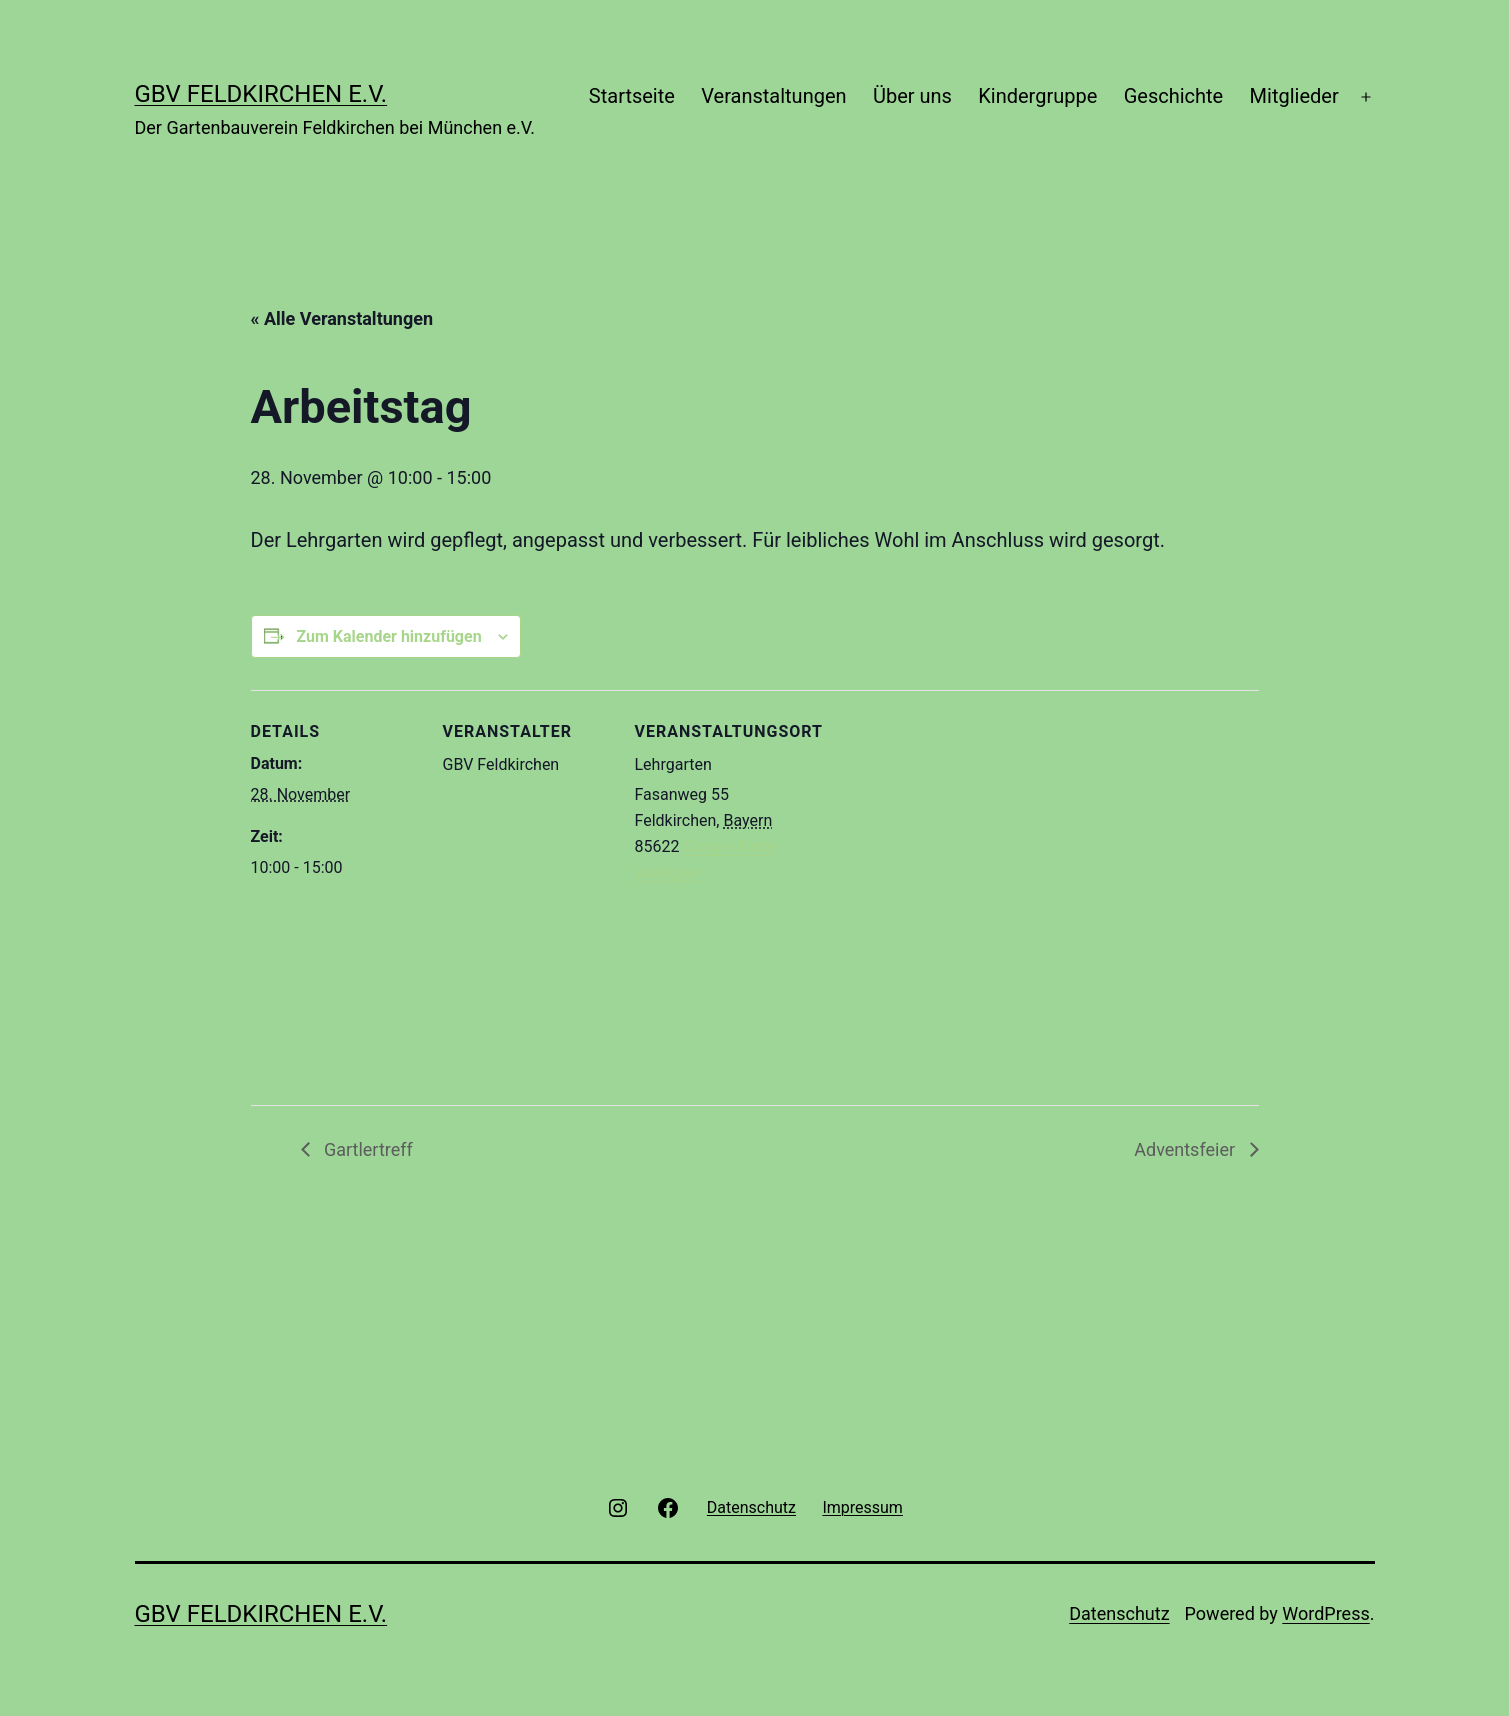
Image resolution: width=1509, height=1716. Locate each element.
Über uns (912, 96)
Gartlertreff (366, 1149)
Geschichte (1174, 96)
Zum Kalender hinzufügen (388, 636)
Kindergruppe (1037, 96)
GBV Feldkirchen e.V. (261, 94)
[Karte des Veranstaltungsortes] (932, 897)
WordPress (1325, 1613)
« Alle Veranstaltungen (342, 318)
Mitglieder (1294, 96)
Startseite (632, 96)
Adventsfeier (1186, 1149)
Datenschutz (1119, 1613)
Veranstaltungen (773, 96)
